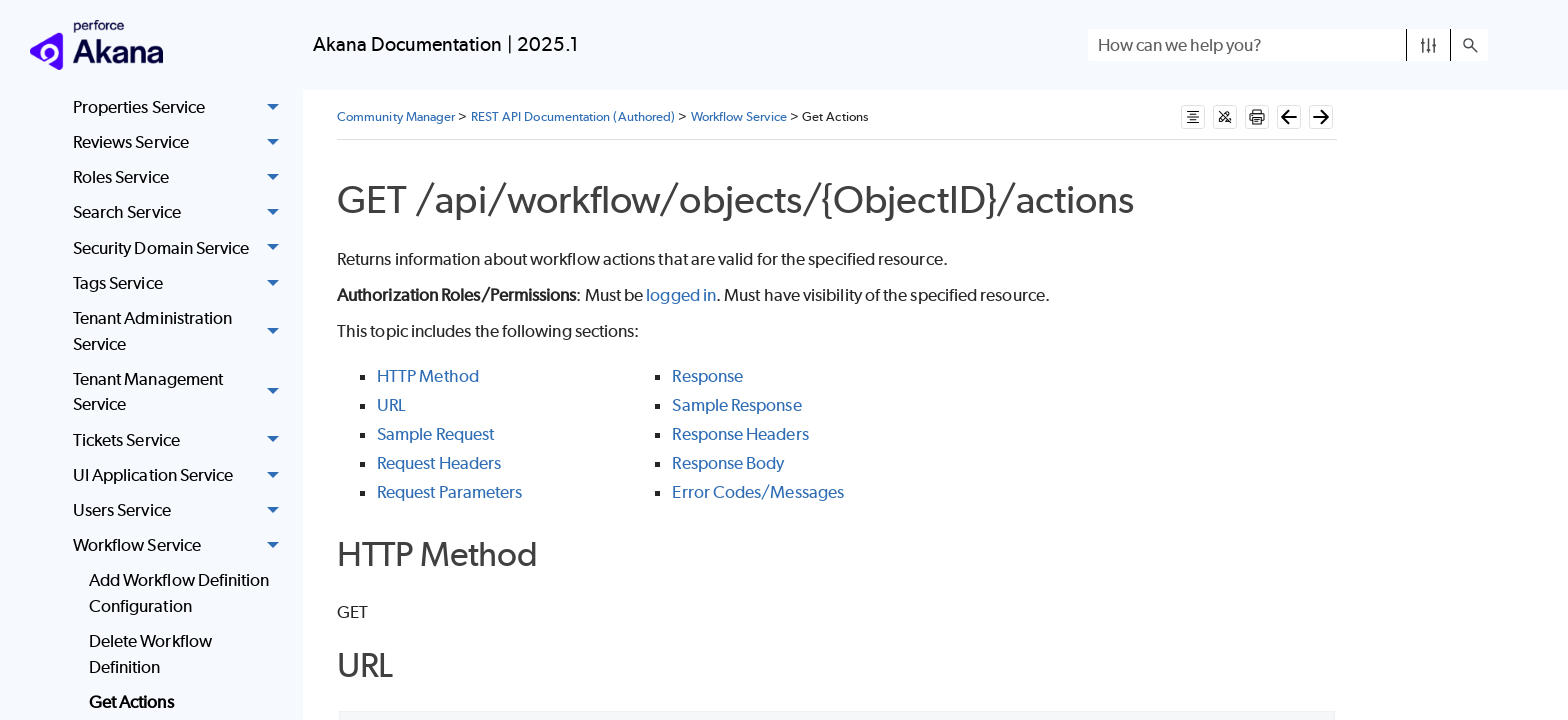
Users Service (181, 510)
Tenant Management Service (181, 392)
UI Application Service (181, 475)
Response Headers (740, 434)
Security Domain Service (181, 248)
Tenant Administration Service (181, 331)
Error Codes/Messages (758, 492)
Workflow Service (181, 545)
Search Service (181, 213)
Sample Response (736, 405)
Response (707, 376)
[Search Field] (1288, 45)
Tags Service (181, 283)
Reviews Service (181, 142)
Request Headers (439, 463)
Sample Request (435, 434)
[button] (1428, 45)
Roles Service (181, 177)
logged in (681, 295)
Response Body (728, 463)
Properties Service (181, 107)
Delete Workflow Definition (150, 654)
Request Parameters (449, 492)
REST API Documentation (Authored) (573, 116)
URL (391, 405)
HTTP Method (428, 376)
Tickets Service (181, 440)
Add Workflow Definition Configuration (179, 593)
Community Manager (396, 116)
